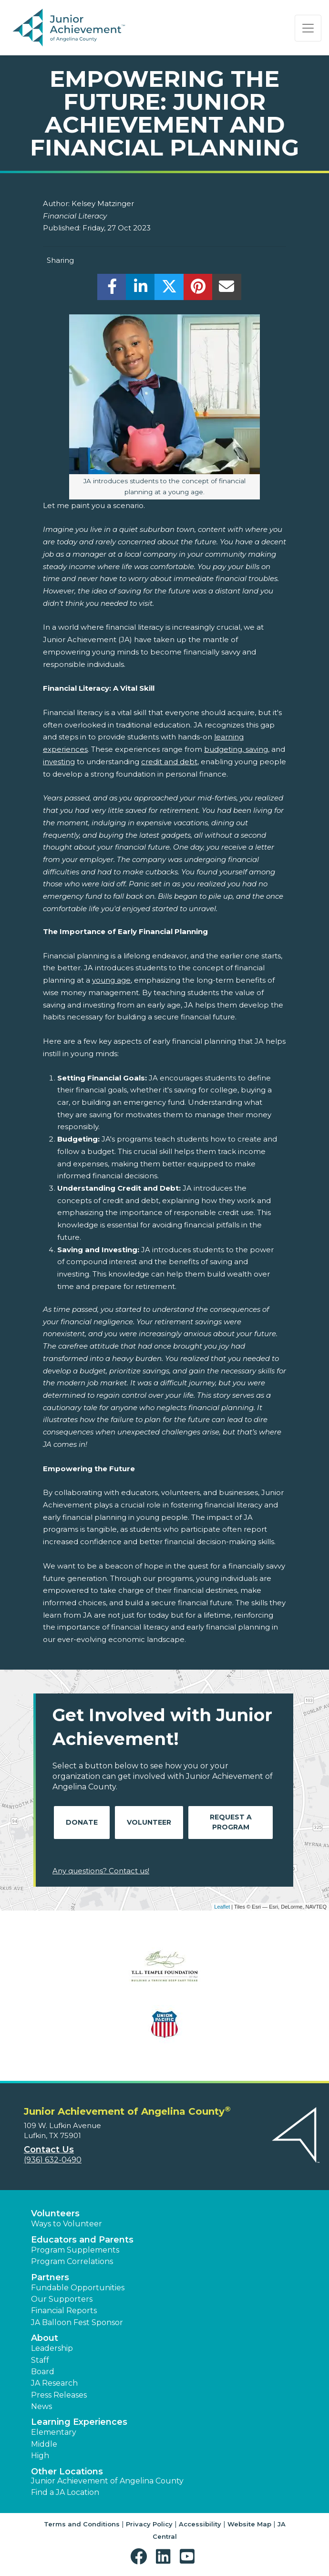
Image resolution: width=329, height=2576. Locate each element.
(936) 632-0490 (53, 2159)
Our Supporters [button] (62, 2299)
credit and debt (169, 761)
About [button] (44, 2338)
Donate (82, 1822)
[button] (141, 2556)
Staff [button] (40, 2360)
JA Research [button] (54, 2383)
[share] (111, 289)
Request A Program (231, 1822)
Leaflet (222, 1907)
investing (59, 761)
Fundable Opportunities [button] (77, 2287)
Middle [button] (44, 2444)
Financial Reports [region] (64, 2310)
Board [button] (42, 2371)
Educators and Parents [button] (82, 2239)
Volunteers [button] (55, 2213)
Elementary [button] (53, 2432)
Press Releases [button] (59, 2394)
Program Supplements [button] (75, 2249)
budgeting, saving (236, 749)
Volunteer (149, 1822)
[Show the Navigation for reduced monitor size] (308, 28)
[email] (226, 289)
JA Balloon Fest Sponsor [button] (77, 2322)
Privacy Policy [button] (149, 2524)
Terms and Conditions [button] (82, 2524)
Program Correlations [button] (72, 2261)
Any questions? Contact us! (100, 1870)
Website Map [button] (249, 2524)
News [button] (41, 2406)
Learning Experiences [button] (79, 2422)
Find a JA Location (65, 2492)
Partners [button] (50, 2277)
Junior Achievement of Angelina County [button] (107, 2480)
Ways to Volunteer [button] (66, 2223)
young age (111, 980)
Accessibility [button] (200, 2524)
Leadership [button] (52, 2348)
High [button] (40, 2455)
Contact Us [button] (49, 2149)
